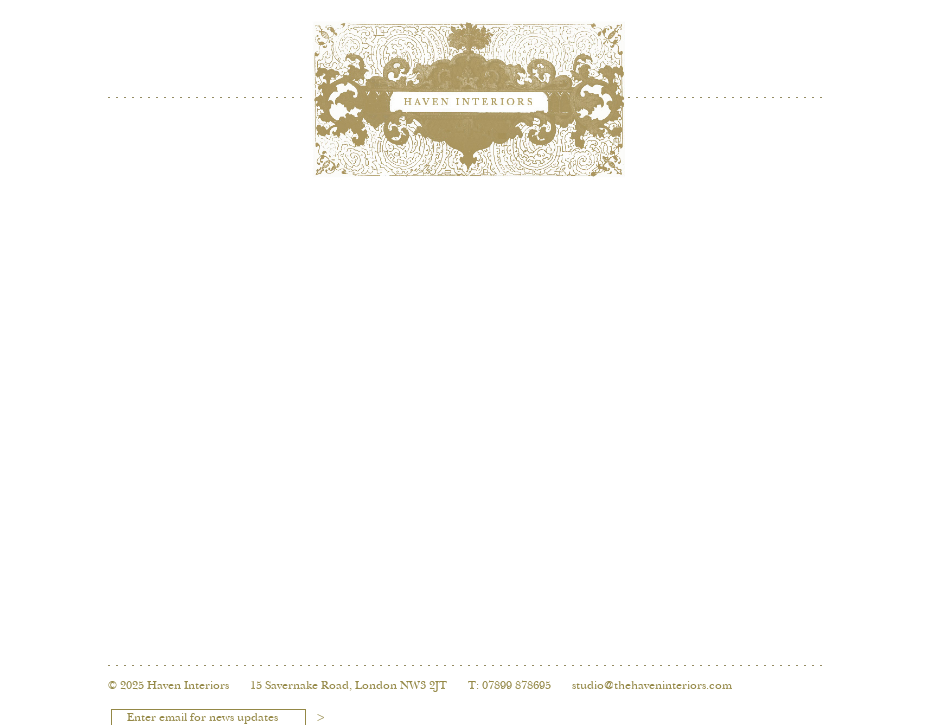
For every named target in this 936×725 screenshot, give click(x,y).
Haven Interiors (188, 686)
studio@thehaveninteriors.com (652, 686)
